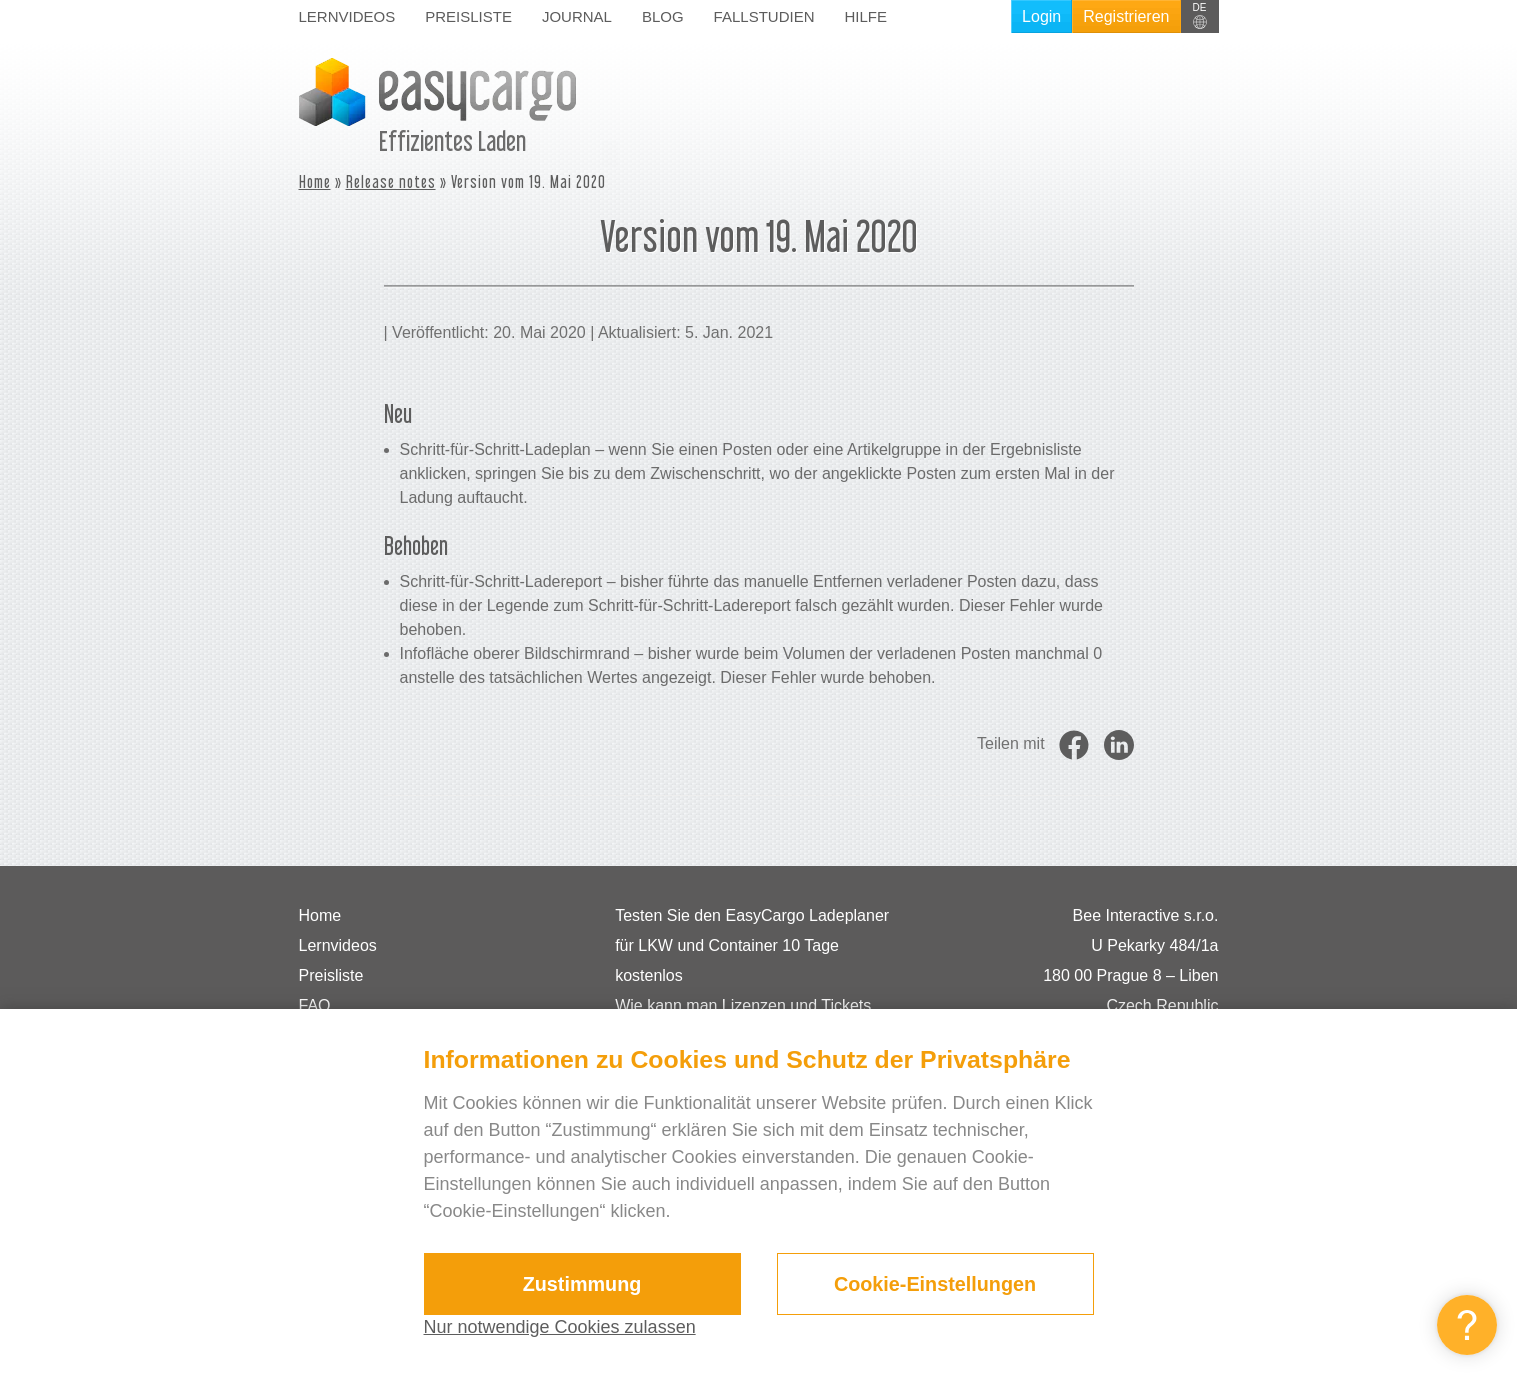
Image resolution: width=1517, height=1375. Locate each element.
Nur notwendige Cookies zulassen (560, 1327)
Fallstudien (764, 16)
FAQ (315, 1005)
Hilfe (865, 16)
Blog (663, 16)
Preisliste (468, 16)
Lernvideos (347, 16)
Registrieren (1126, 16)
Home (315, 181)
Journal (577, 16)
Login (1041, 16)
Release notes (391, 181)
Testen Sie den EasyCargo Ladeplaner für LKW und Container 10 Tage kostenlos (752, 945)
